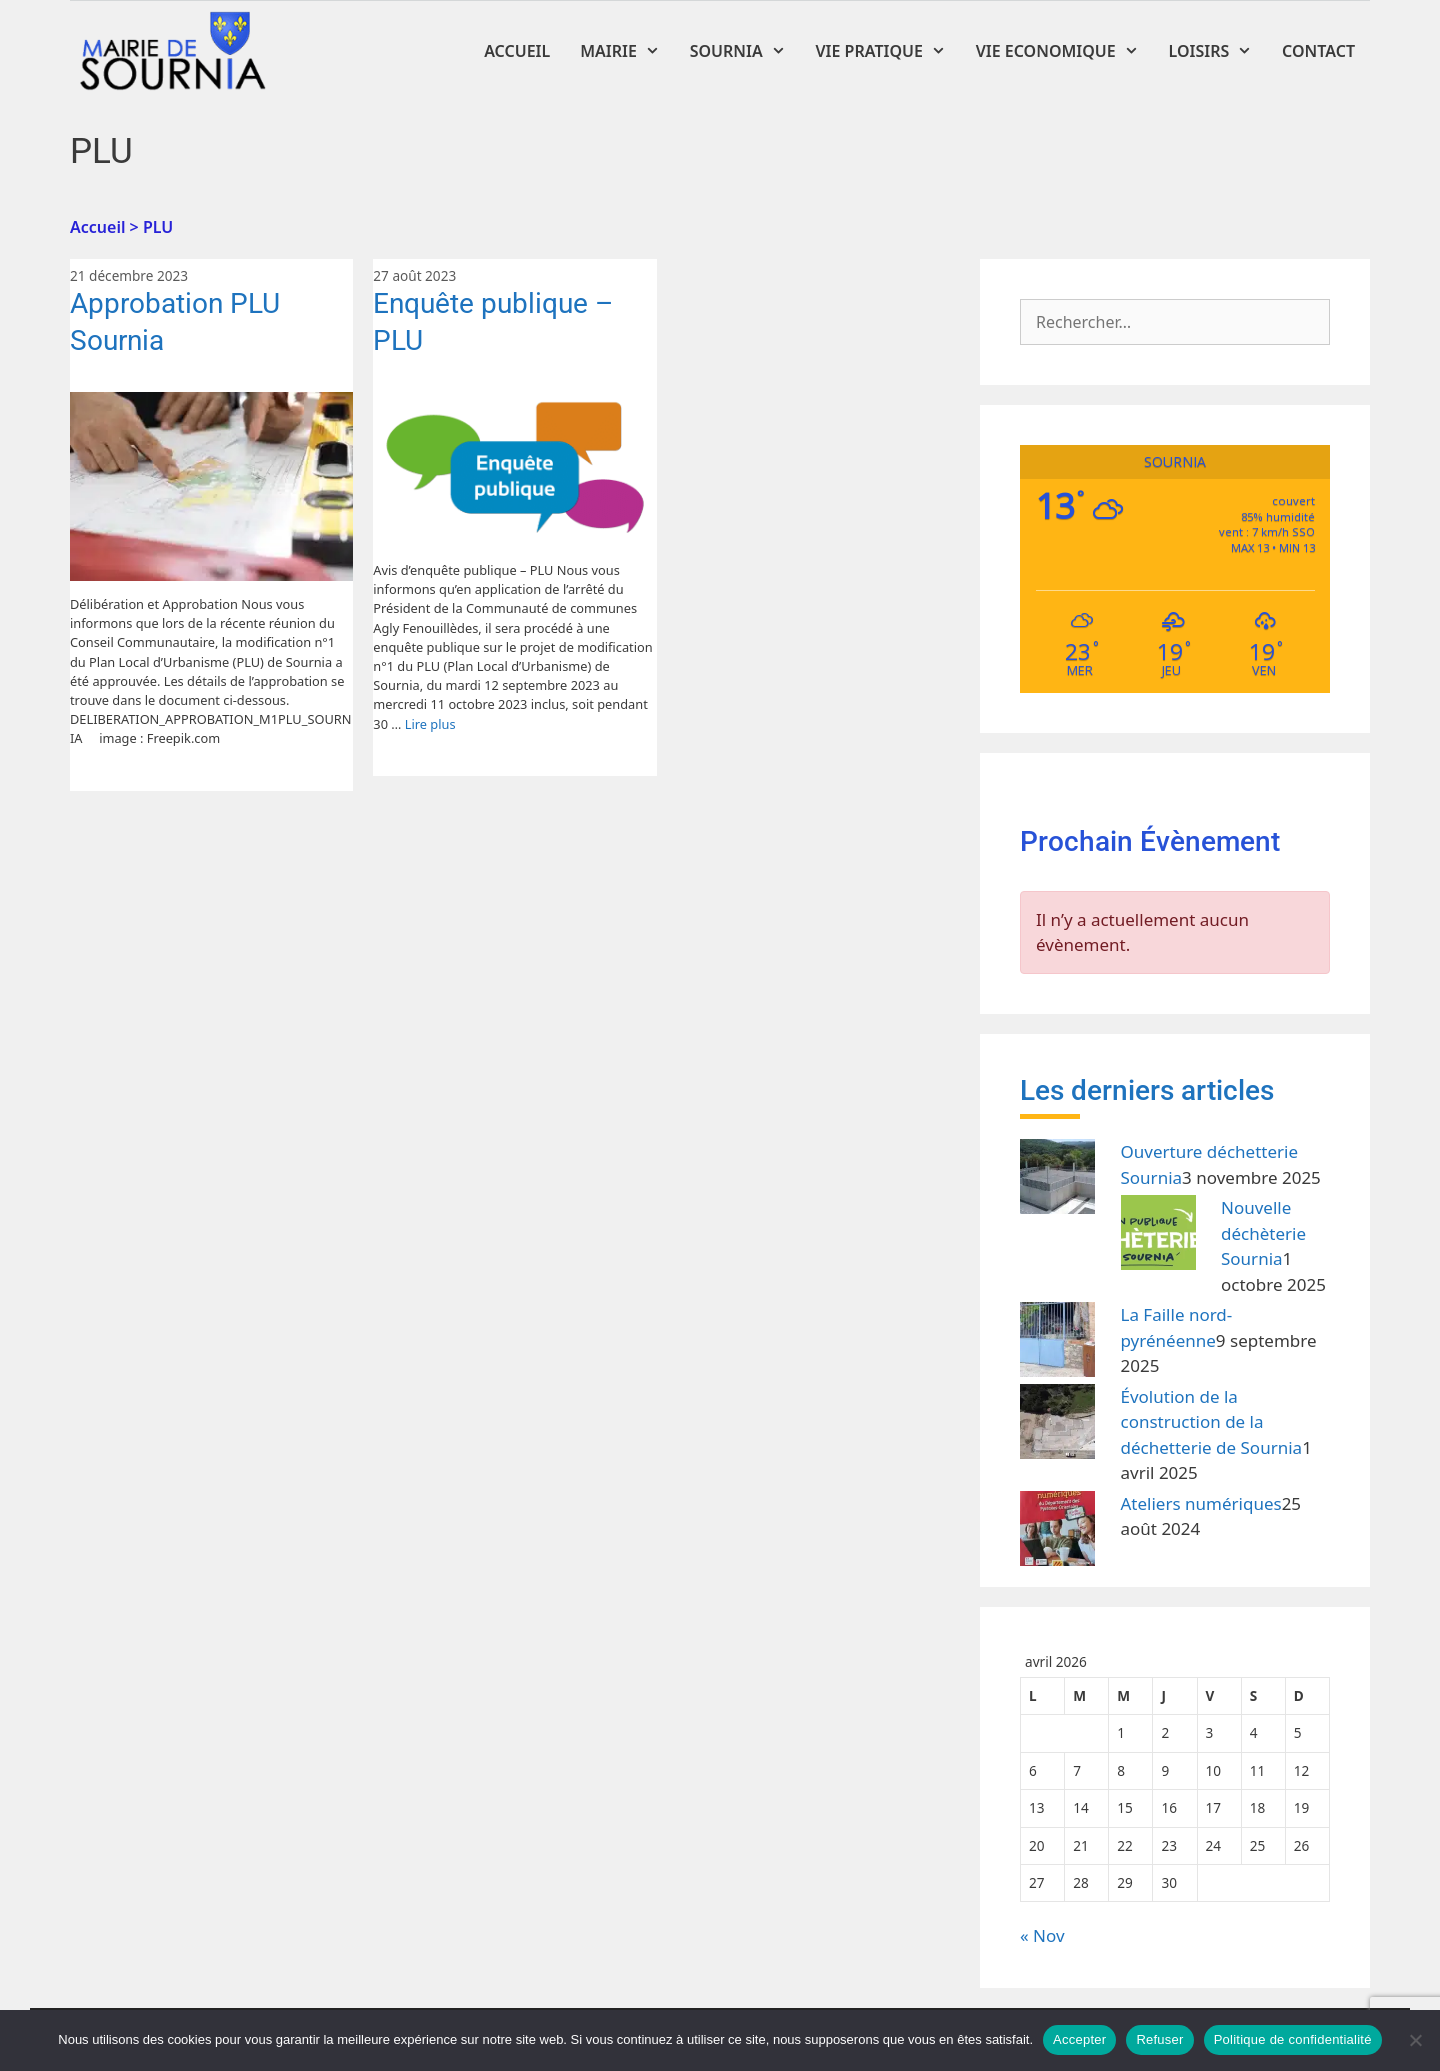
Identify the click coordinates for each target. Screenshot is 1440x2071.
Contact (1318, 51)
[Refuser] (1415, 2040)
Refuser (1159, 2039)
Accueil (517, 51)
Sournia (745, 51)
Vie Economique (1065, 51)
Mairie (627, 51)
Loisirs (1218, 51)
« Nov (1042, 1935)
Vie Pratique (888, 51)
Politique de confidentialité (1293, 2039)
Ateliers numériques (1201, 1503)
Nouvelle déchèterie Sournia (1263, 1233)
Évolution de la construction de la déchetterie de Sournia (1212, 1422)
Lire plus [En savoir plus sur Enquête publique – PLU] (430, 724)
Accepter (1079, 2039)
